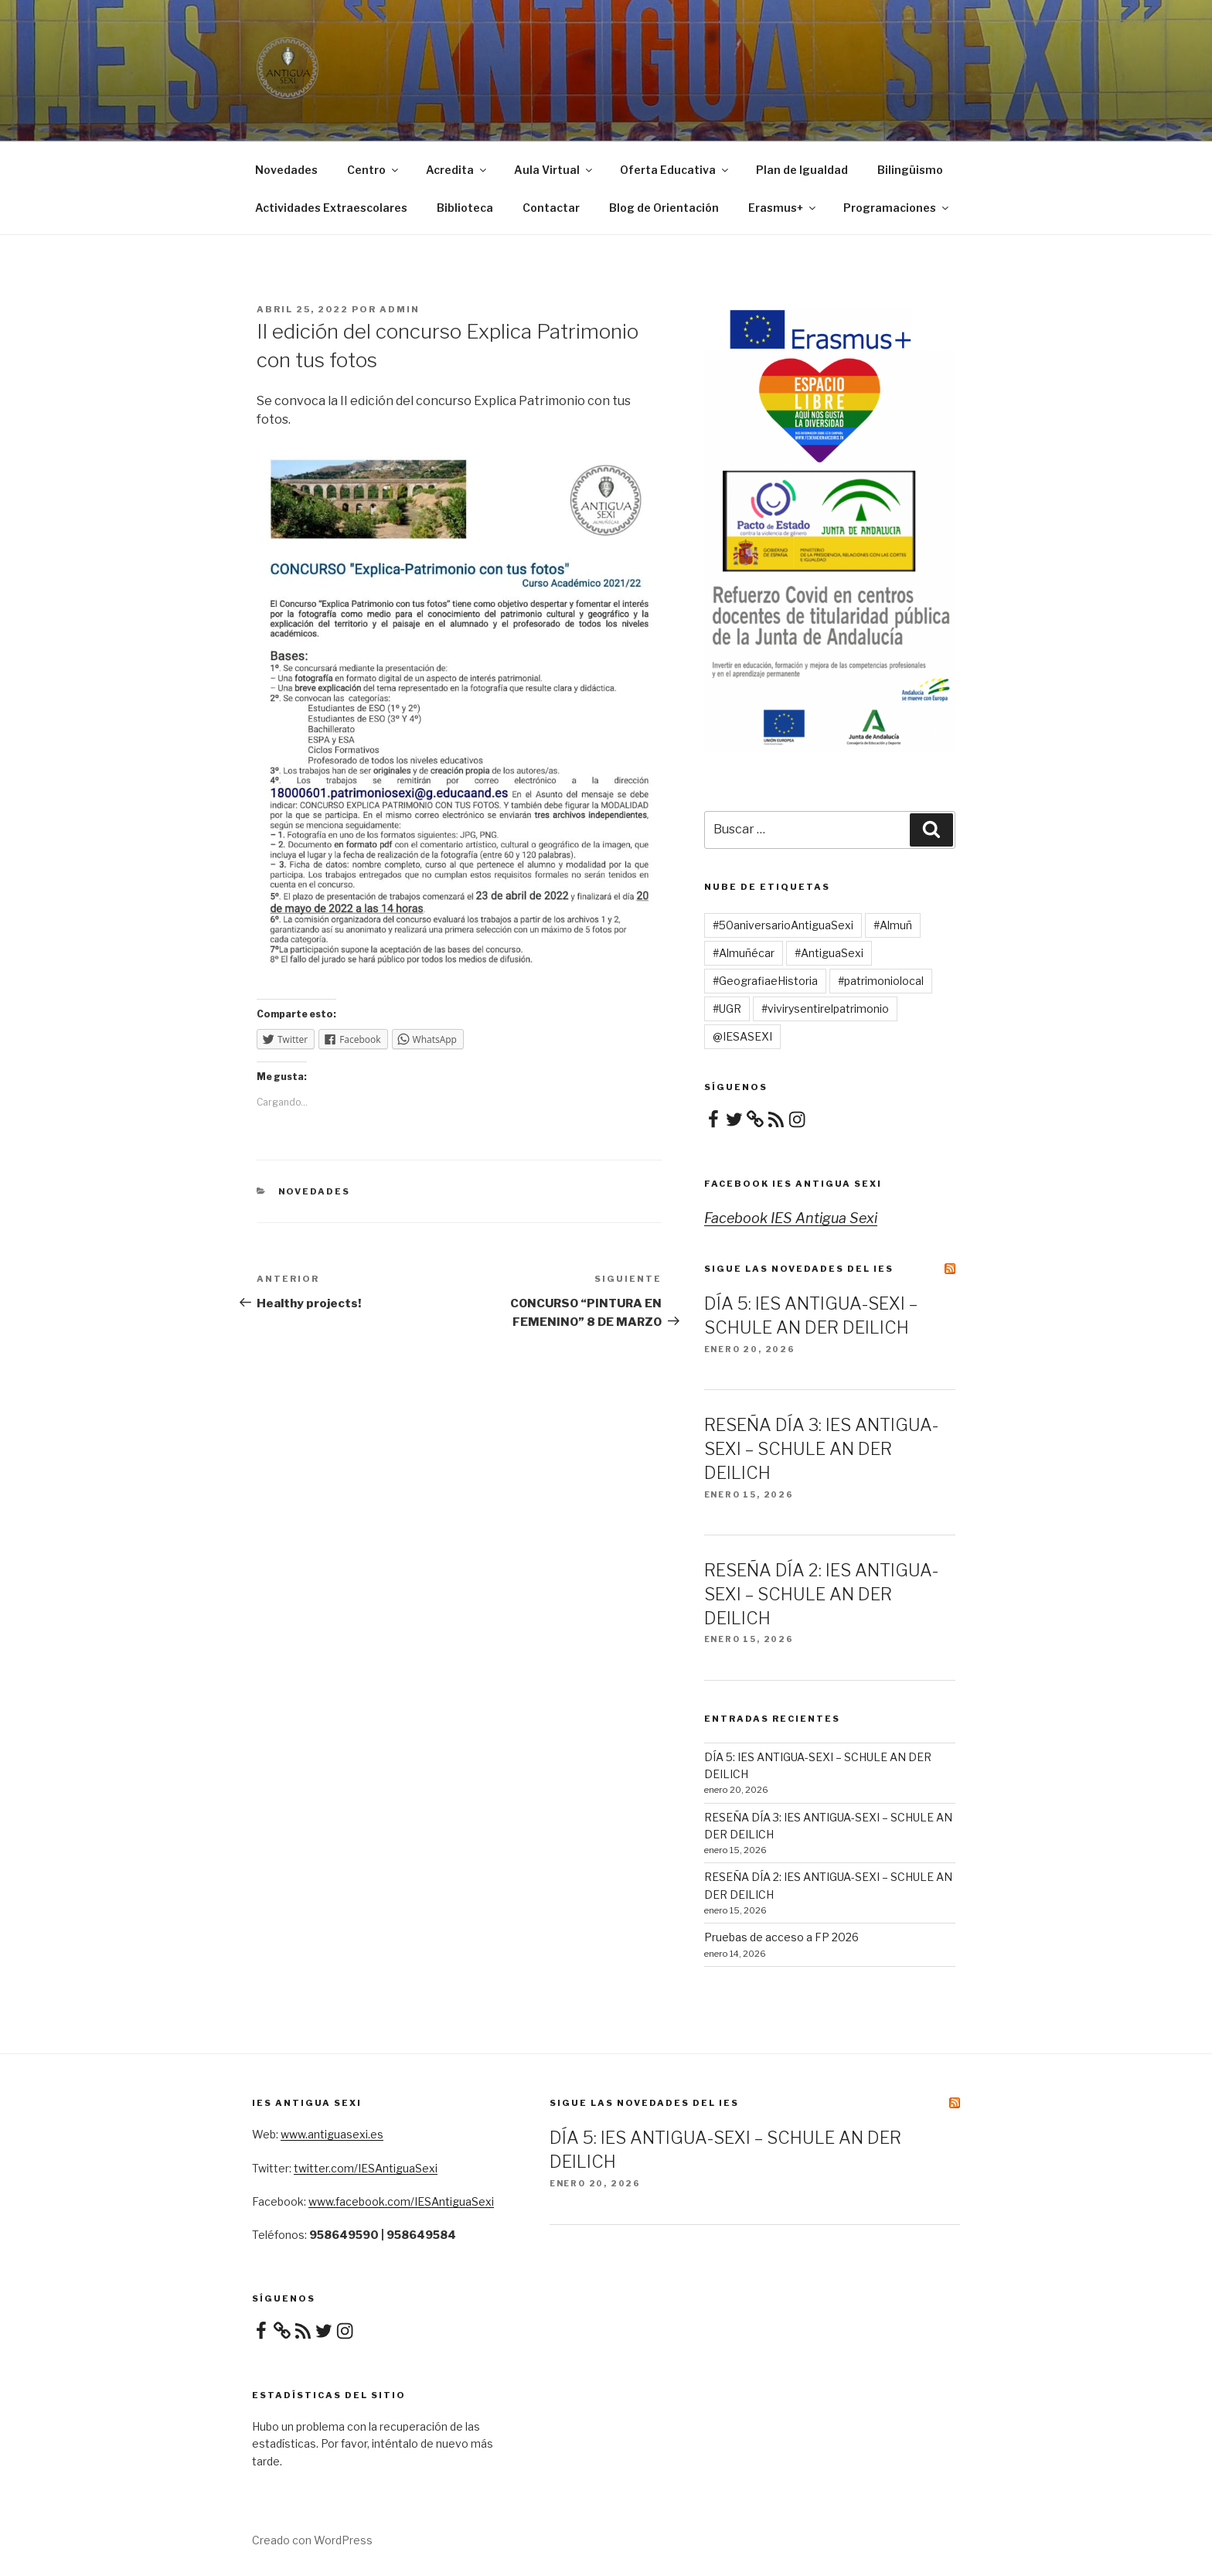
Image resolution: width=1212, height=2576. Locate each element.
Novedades (286, 169)
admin (400, 309)
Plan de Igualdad (802, 169)
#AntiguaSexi (829, 952)
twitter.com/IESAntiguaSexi (365, 2168)
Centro (373, 169)
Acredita (457, 169)
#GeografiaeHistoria (765, 980)
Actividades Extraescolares (331, 207)
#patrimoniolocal (881, 980)
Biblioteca (465, 207)
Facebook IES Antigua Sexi (793, 1183)
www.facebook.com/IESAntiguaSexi (401, 2201)
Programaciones (897, 207)
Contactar (551, 207)
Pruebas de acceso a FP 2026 (781, 1937)
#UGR (727, 1008)
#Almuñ (892, 925)
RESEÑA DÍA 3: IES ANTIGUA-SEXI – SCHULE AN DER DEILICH (821, 1449)
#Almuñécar (744, 952)
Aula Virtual (554, 169)
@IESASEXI (742, 1036)
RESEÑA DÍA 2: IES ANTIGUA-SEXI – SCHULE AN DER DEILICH (821, 1594)
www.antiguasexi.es (332, 2134)
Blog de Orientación (664, 207)
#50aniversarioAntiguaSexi (783, 925)
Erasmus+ (783, 207)
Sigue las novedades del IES (799, 1268)
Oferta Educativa (675, 169)
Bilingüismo (910, 169)
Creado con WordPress (312, 2540)
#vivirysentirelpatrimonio (825, 1008)
